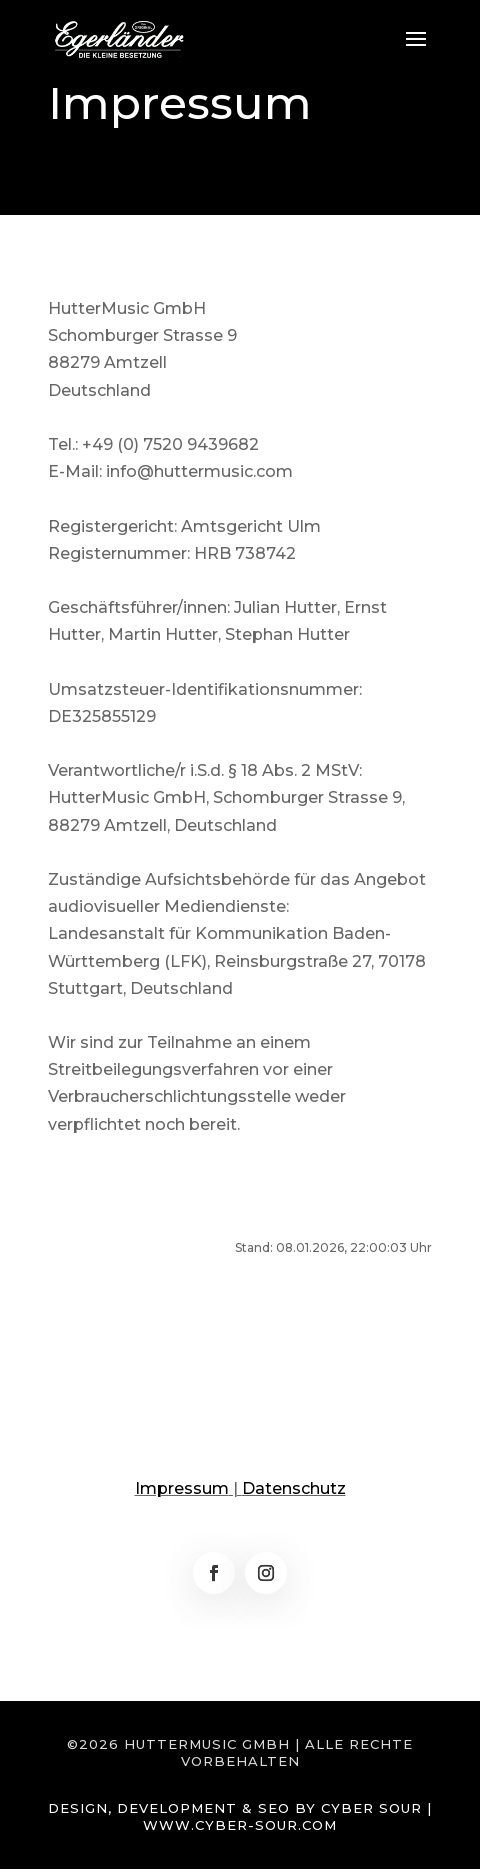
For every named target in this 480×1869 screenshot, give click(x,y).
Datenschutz (294, 1488)
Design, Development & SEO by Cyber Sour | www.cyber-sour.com (240, 1816)
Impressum (182, 1488)
